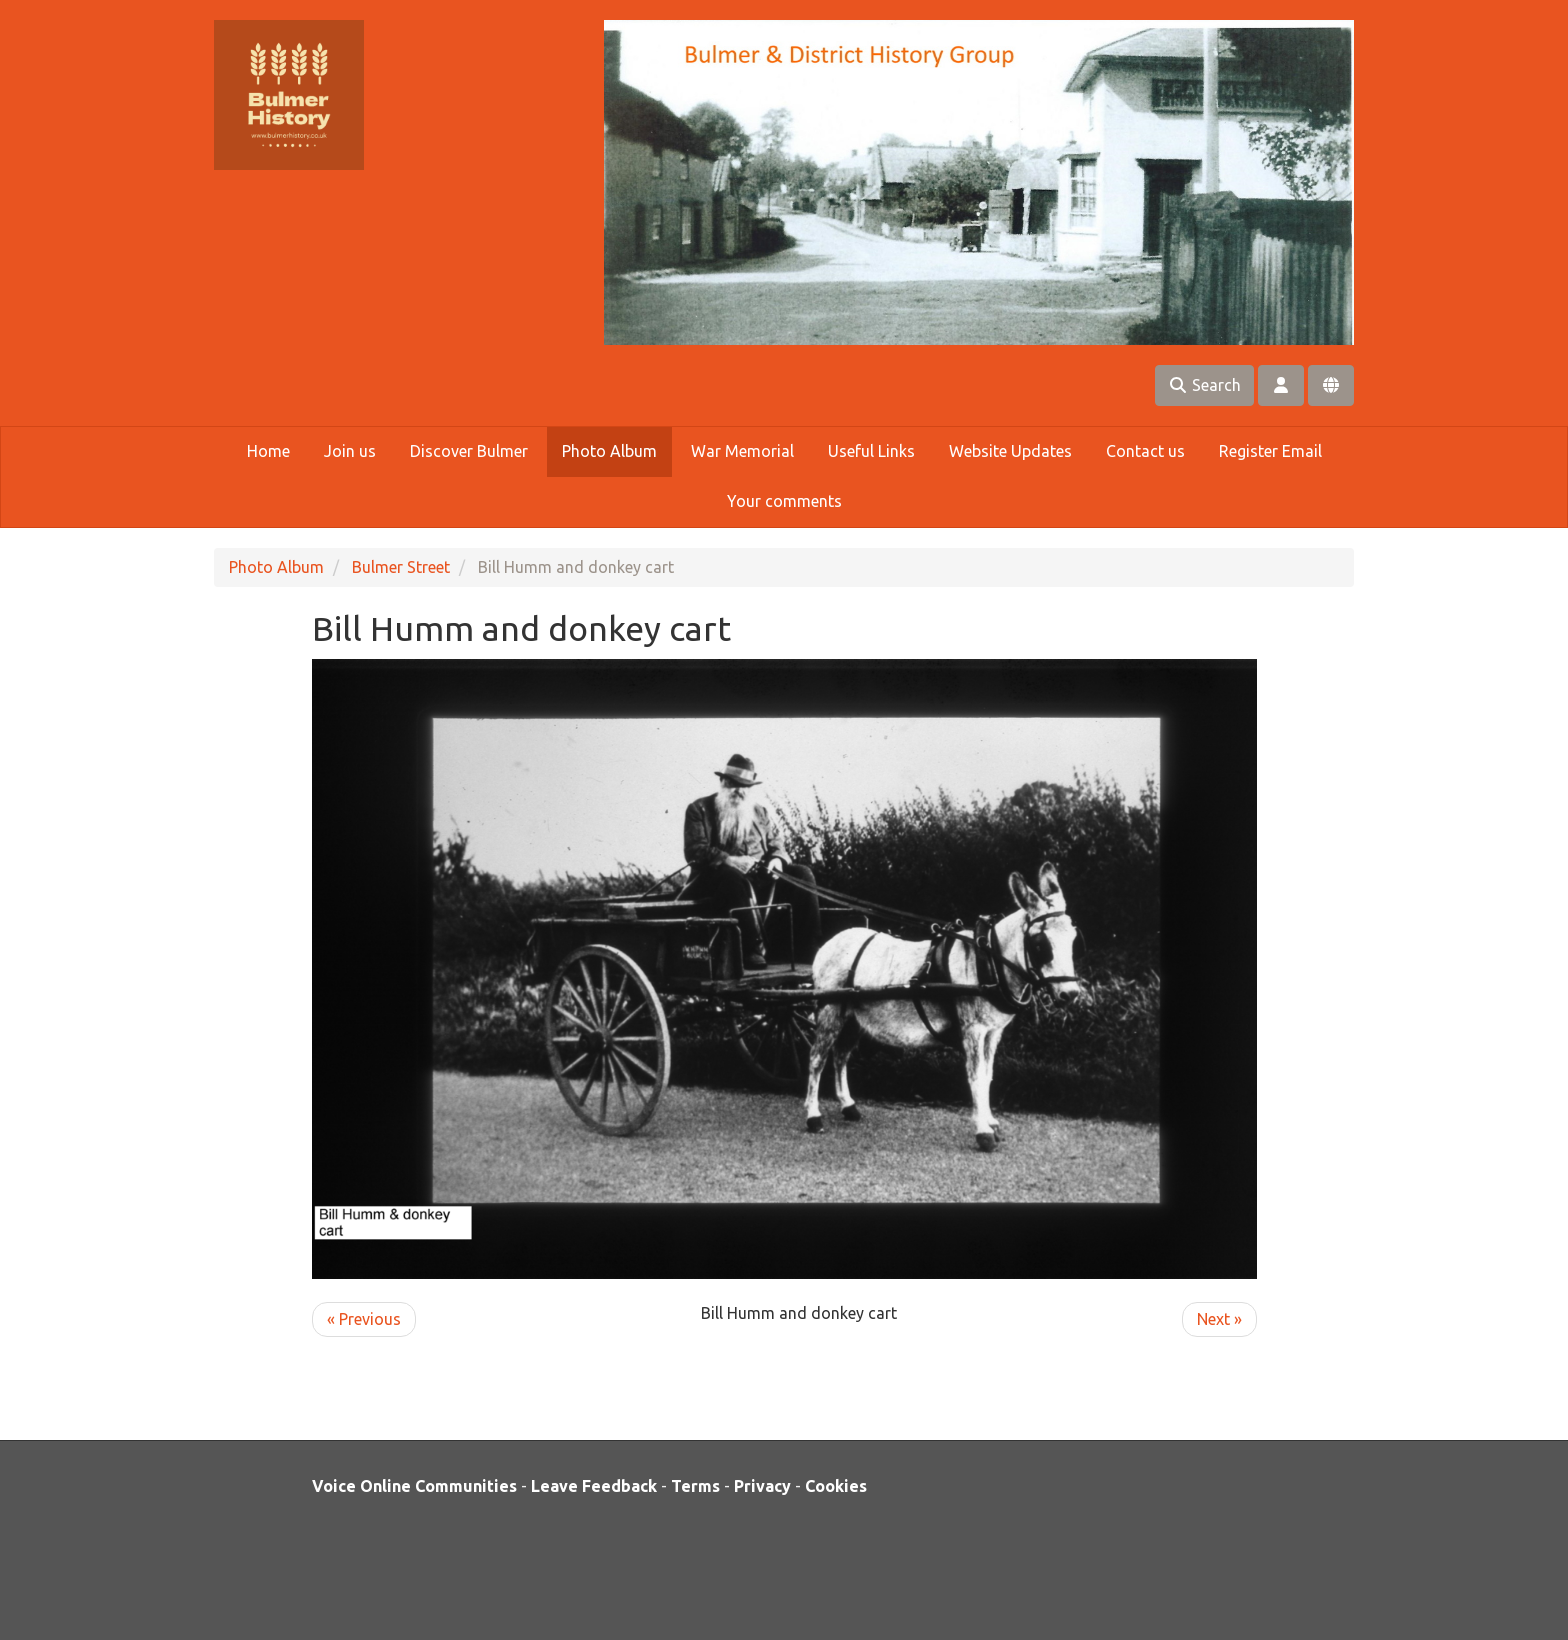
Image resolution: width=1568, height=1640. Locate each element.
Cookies (836, 1486)
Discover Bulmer (469, 451)
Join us (350, 451)
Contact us (1145, 451)
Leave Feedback (594, 1486)
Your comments (784, 501)
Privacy (762, 1486)
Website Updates (1010, 451)
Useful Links (871, 451)
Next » (1219, 1319)
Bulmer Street (401, 567)
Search (1204, 385)
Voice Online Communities (414, 1486)
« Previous (364, 1319)
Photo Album (609, 451)
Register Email (1270, 451)
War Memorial (742, 451)
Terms (695, 1486)
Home (268, 451)
